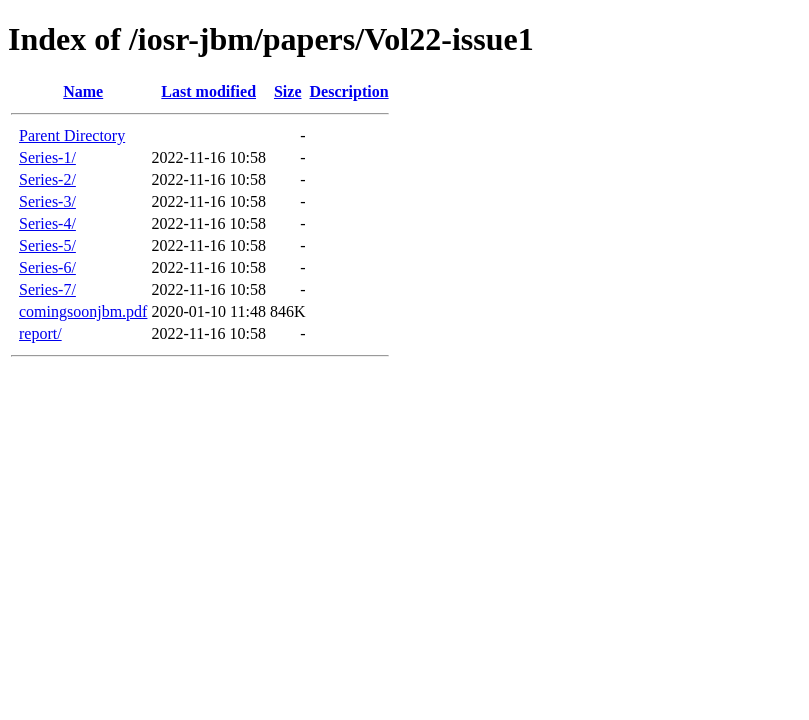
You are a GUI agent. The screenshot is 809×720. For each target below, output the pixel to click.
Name (83, 91)
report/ (40, 333)
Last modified (208, 91)
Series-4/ (47, 223)
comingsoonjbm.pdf (83, 311)
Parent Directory (72, 135)
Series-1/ (47, 157)
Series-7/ (47, 289)
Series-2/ (47, 179)
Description (349, 91)
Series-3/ (47, 201)
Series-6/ (47, 267)
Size (288, 91)
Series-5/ (47, 245)
